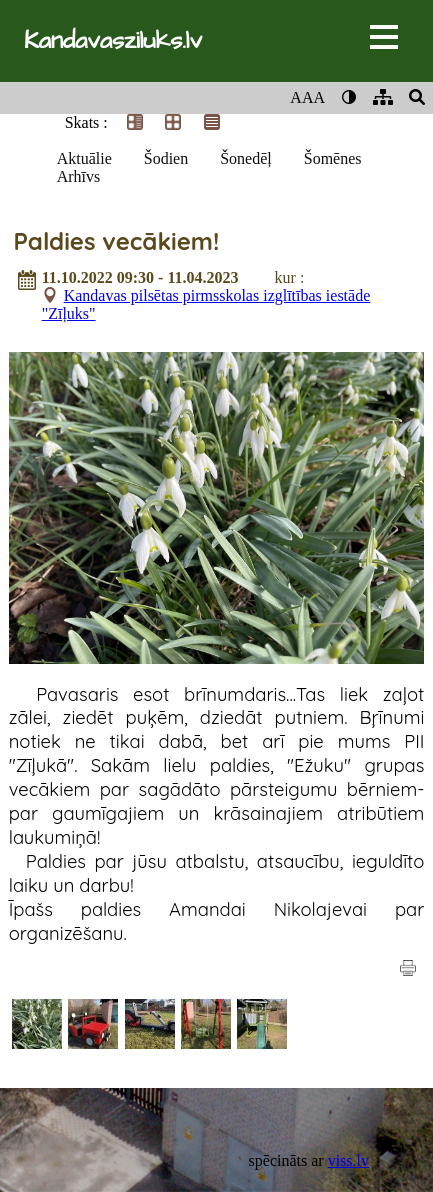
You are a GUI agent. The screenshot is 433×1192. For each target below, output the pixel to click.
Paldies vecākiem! (116, 241)
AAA (307, 97)
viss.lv (348, 1160)
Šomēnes (333, 158)
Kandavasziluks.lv (113, 41)
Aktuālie (84, 158)
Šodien (166, 158)
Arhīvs (79, 176)
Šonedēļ (246, 158)
